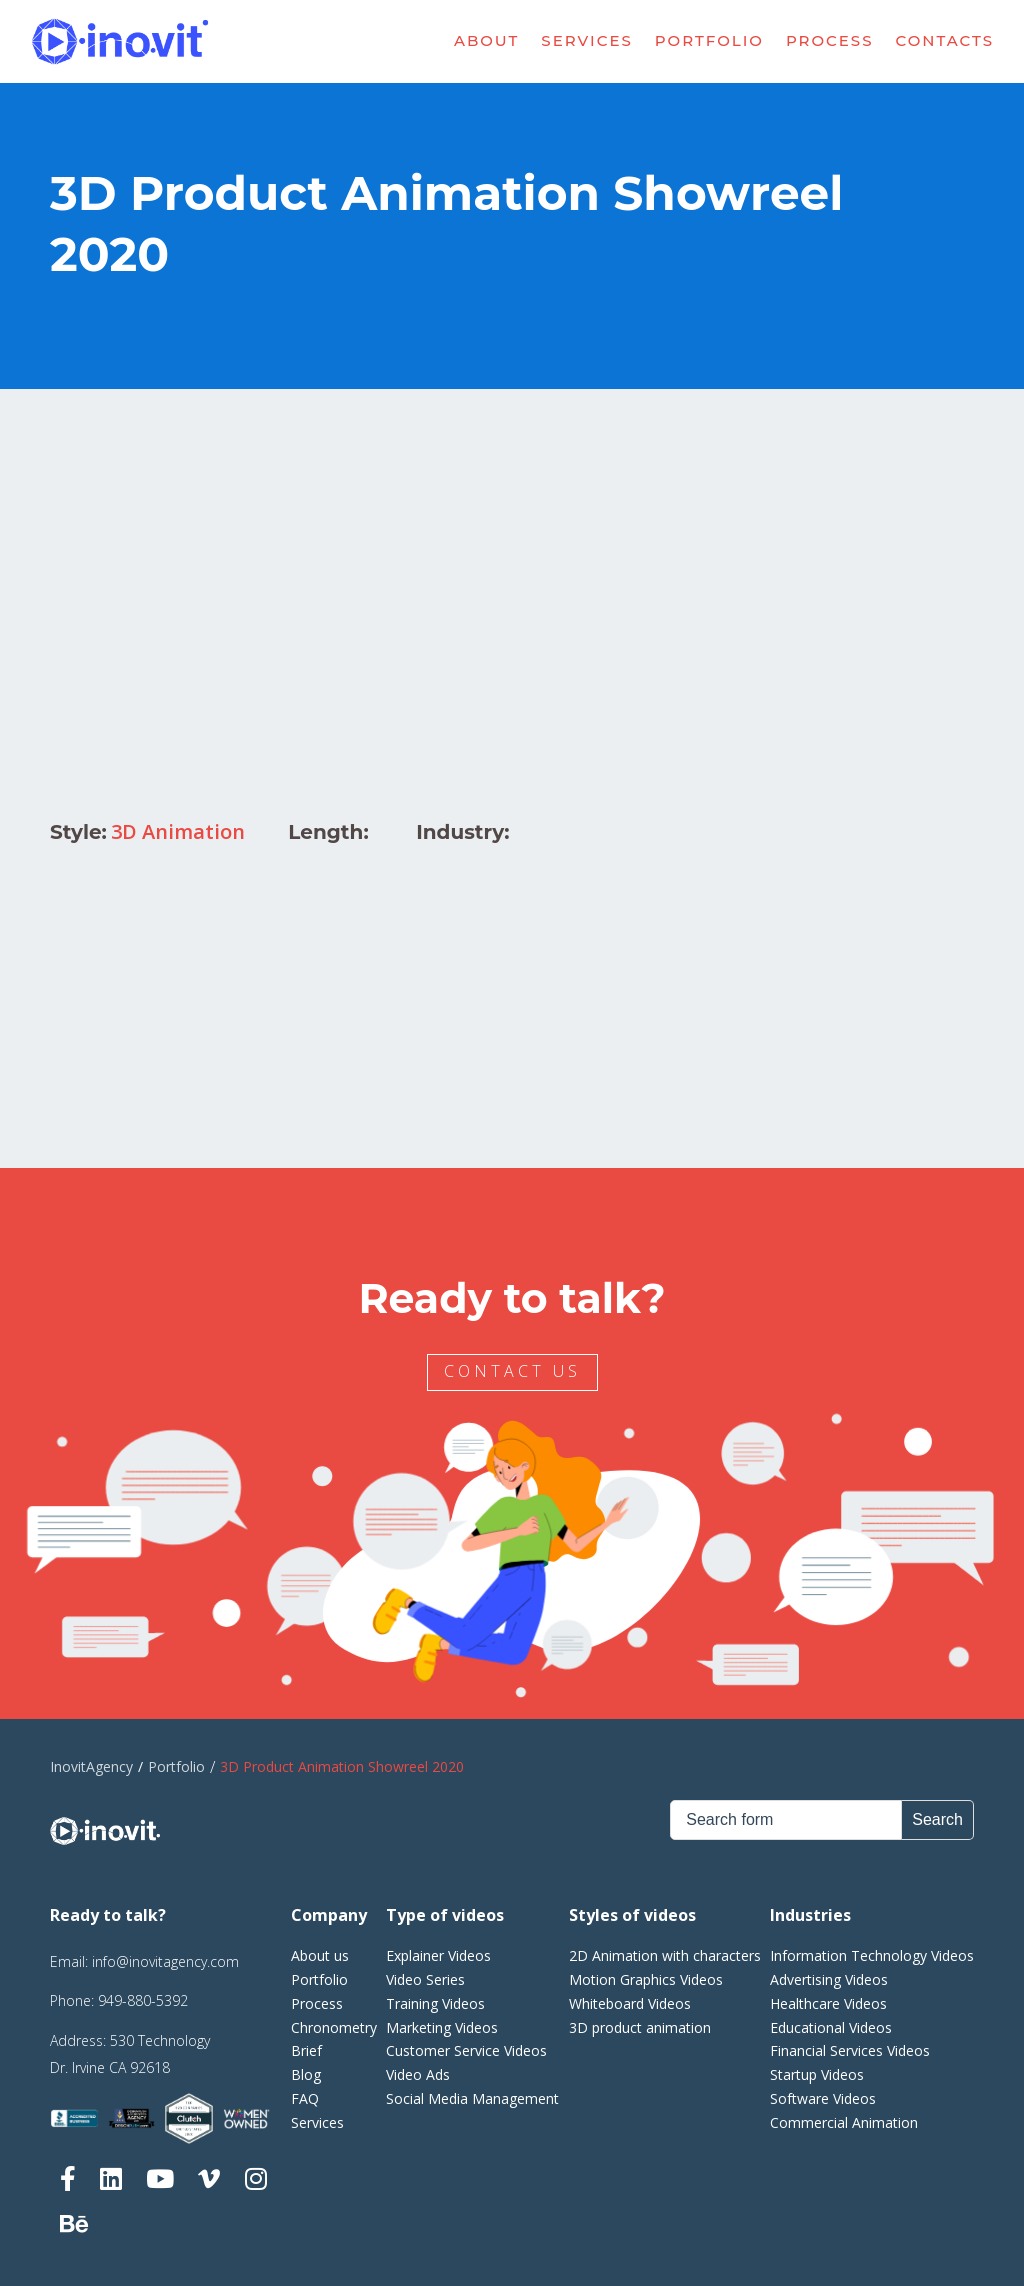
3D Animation (178, 831)
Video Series (425, 1979)
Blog (306, 2074)
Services (586, 41)
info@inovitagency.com (165, 1961)
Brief (306, 2050)
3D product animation (640, 2027)
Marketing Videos (442, 2027)
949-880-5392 (143, 2000)
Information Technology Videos (872, 1955)
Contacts (945, 41)
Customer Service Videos (466, 2050)
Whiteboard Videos (630, 2003)
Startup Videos (817, 2074)
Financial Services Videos (850, 2050)
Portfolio (709, 41)
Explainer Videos (438, 1955)
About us (320, 1955)
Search (937, 1819)
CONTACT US (515, 1371)
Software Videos (823, 2098)
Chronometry (334, 2027)
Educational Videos (831, 2027)
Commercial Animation (844, 2122)
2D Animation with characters (665, 1955)
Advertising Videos (829, 1979)
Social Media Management (472, 2098)
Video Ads (418, 2074)
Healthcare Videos (828, 2003)
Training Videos (435, 2003)
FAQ (305, 2098)
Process (830, 41)
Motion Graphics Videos (646, 1979)
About (486, 41)
